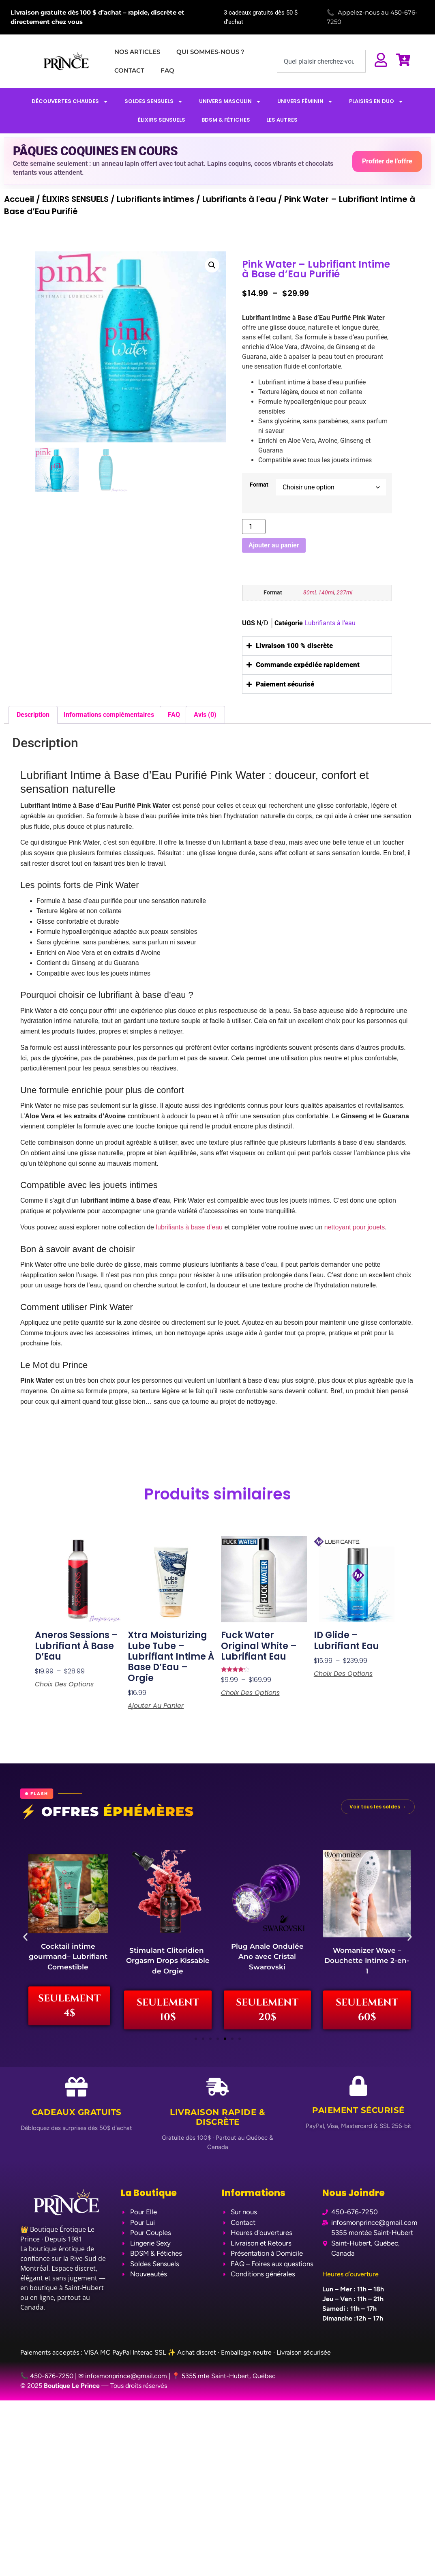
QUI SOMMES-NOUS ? (210, 52)
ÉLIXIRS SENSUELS (161, 120)
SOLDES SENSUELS (153, 101)
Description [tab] (33, 715)
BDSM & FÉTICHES (225, 120)
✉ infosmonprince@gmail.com (122, 2383)
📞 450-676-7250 (46, 2383)
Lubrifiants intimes (155, 199)
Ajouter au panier (274, 545)
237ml (344, 592)
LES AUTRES (282, 120)
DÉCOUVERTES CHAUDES (70, 101)
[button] (212, 265)
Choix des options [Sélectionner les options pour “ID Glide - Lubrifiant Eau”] (343, 1674)
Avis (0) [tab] (205, 715)
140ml (326, 592)
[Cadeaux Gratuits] (76, 2094)
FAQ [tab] (174, 715)
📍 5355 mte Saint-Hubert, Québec (224, 2383)
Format (259, 485)
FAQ (167, 70)
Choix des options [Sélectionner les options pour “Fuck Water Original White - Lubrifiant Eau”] (250, 1693)
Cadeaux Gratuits (77, 2119)
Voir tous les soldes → (377, 1806)
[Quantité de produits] (254, 526)
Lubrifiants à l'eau (239, 199)
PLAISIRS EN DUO (376, 101)
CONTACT (129, 70)
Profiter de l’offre (387, 161)
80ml (309, 592)
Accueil (19, 199)
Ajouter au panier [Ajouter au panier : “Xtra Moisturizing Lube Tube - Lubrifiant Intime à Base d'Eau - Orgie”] (156, 1706)
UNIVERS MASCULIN (230, 101)
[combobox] (321, 61)
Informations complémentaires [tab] (109, 715)
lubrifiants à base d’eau (189, 1227)
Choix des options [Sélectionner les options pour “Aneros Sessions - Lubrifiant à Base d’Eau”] (64, 1684)
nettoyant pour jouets (354, 1227)
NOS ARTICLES (137, 52)
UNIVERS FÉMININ (305, 101)
